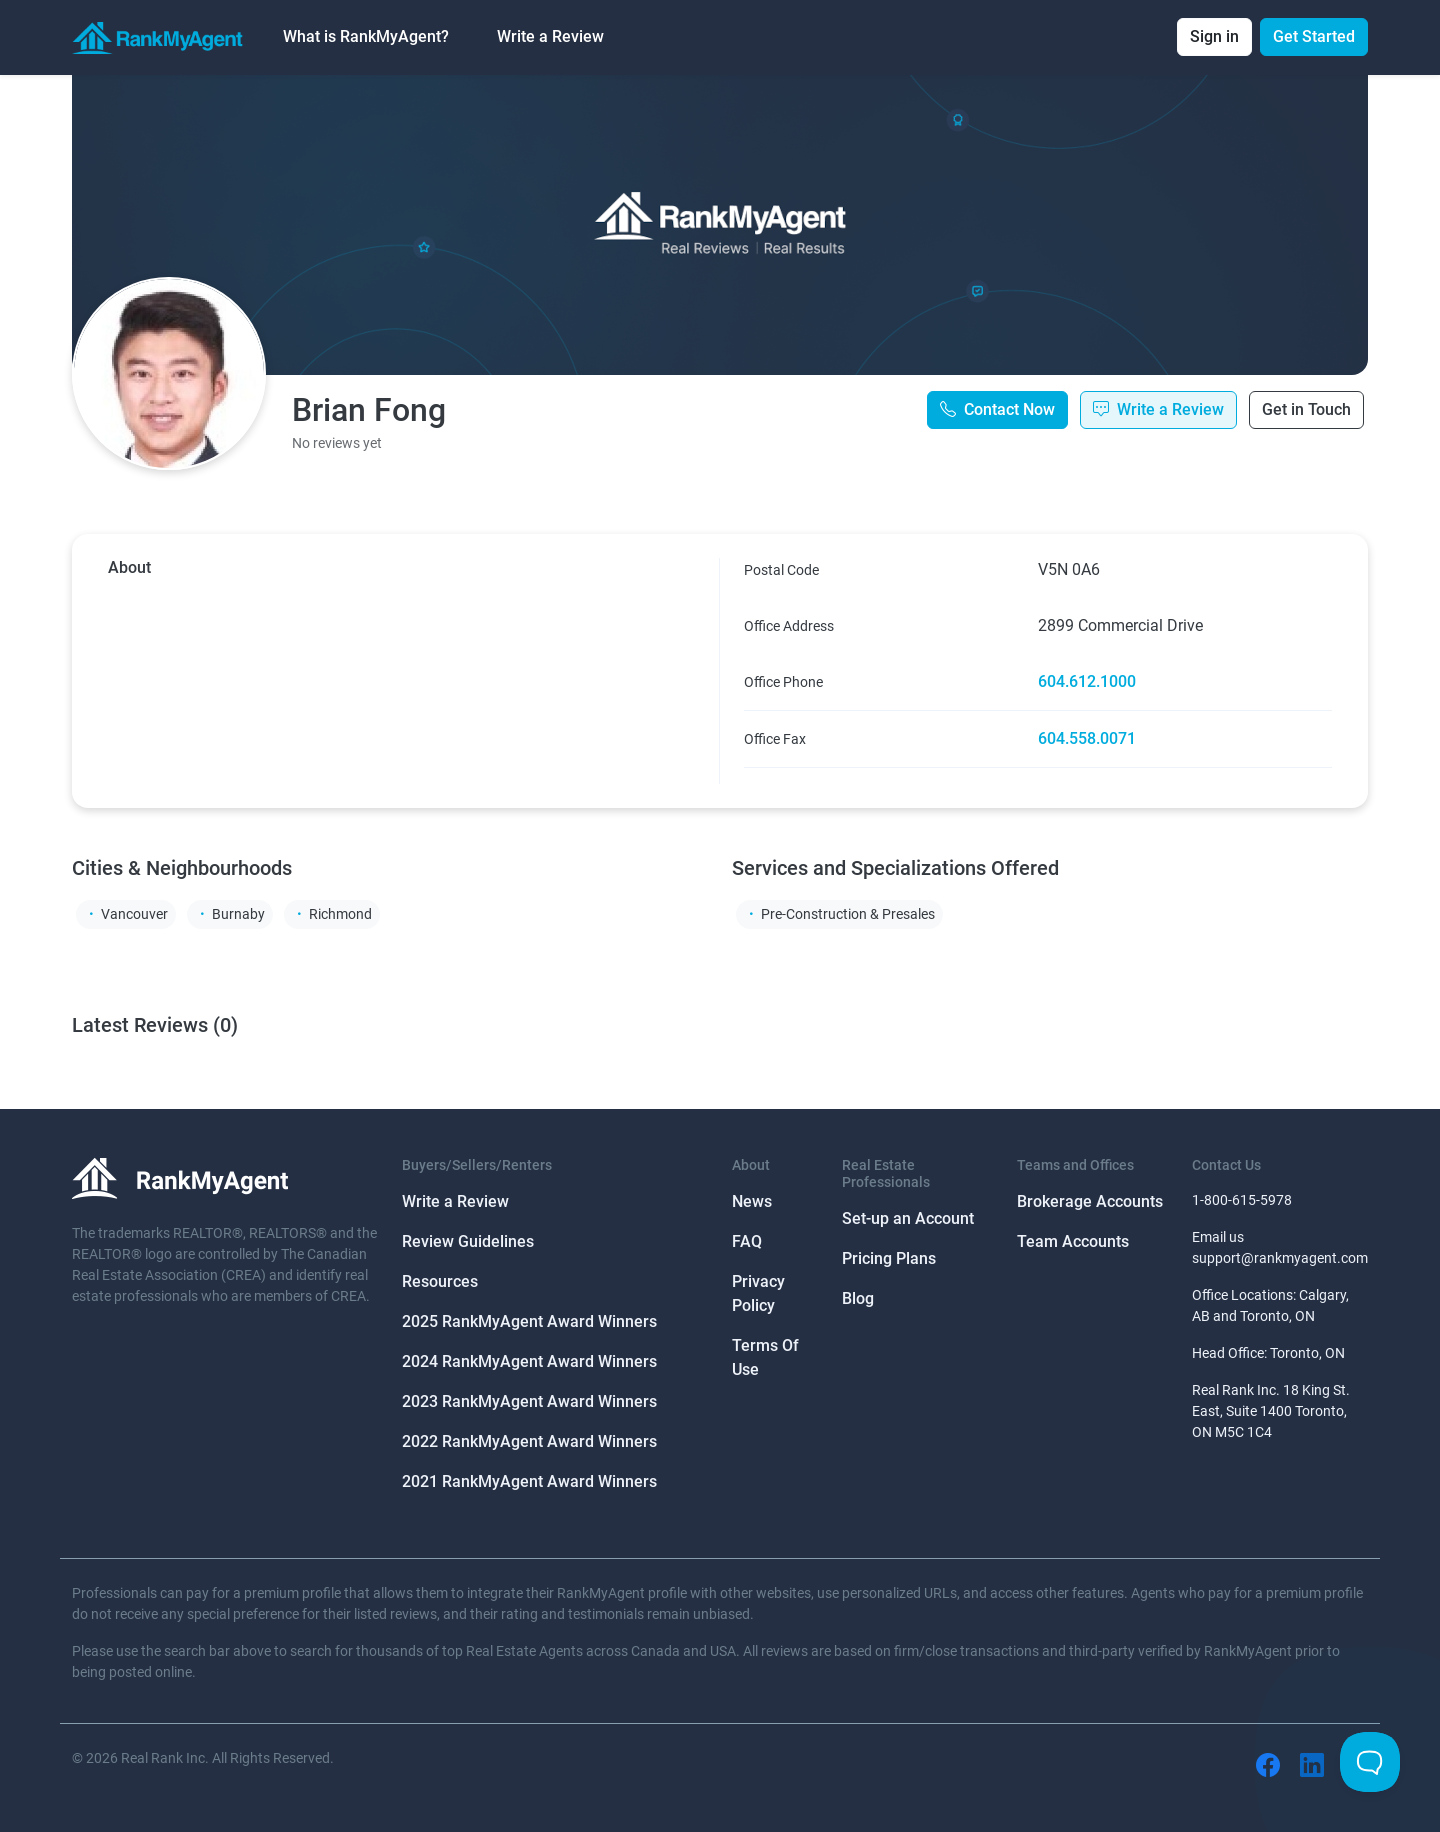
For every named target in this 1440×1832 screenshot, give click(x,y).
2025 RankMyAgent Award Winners (529, 1321)
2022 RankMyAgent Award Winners (529, 1441)
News (752, 1201)
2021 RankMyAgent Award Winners (529, 1481)
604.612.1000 (1087, 681)
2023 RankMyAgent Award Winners (529, 1401)
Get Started (1314, 36)
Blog (858, 1298)
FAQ (747, 1241)
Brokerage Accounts (1090, 1201)
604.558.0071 (1087, 738)
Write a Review (550, 36)
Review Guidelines (468, 1241)
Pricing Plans (889, 1258)
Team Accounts (1073, 1241)
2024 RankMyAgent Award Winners (529, 1361)
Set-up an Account (908, 1218)
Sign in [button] (1214, 36)
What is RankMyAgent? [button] (366, 36)
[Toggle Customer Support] (1370, 1762)
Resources (440, 1281)
